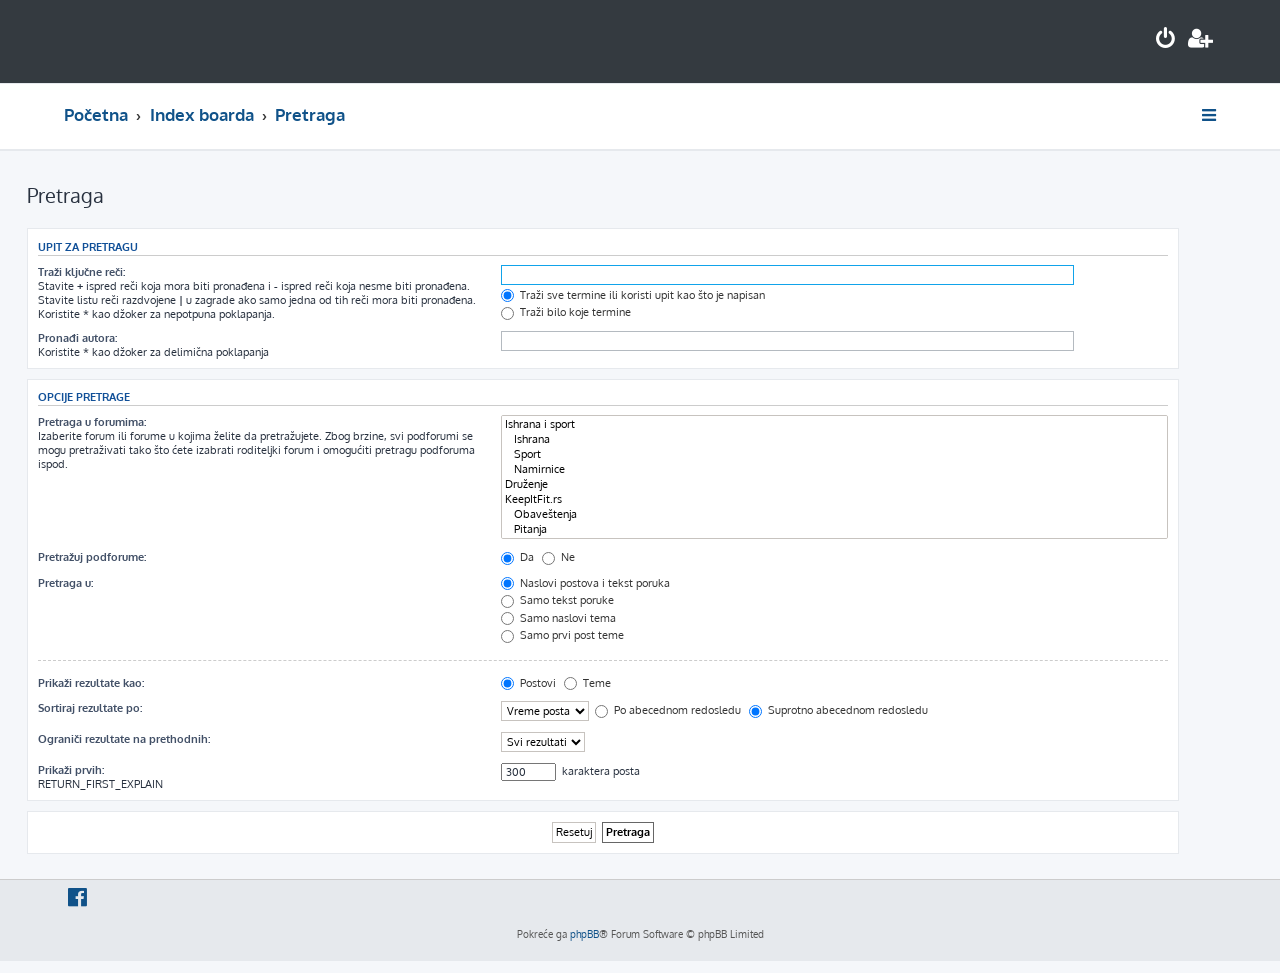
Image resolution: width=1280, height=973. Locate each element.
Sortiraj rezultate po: (90, 708)
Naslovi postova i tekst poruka (585, 583)
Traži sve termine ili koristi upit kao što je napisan (633, 295)
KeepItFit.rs (834, 499)
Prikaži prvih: (71, 770)
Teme (587, 683)
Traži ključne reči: (81, 272)
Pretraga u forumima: (92, 422)
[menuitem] (1166, 40)
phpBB (584, 934)
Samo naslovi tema (558, 618)
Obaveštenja (834, 514)
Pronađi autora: (77, 338)
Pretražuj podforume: (92, 557)
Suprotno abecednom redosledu (838, 710)
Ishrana (834, 439)
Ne (558, 557)
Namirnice (834, 469)
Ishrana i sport (834, 424)
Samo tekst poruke (557, 600)
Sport (834, 454)
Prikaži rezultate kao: (91, 683)
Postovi (528, 683)
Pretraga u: (65, 583)
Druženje (834, 484)
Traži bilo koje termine (566, 312)
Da (517, 557)
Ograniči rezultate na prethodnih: (124, 739)
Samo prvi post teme (562, 635)
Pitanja (834, 529)
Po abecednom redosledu (668, 710)
